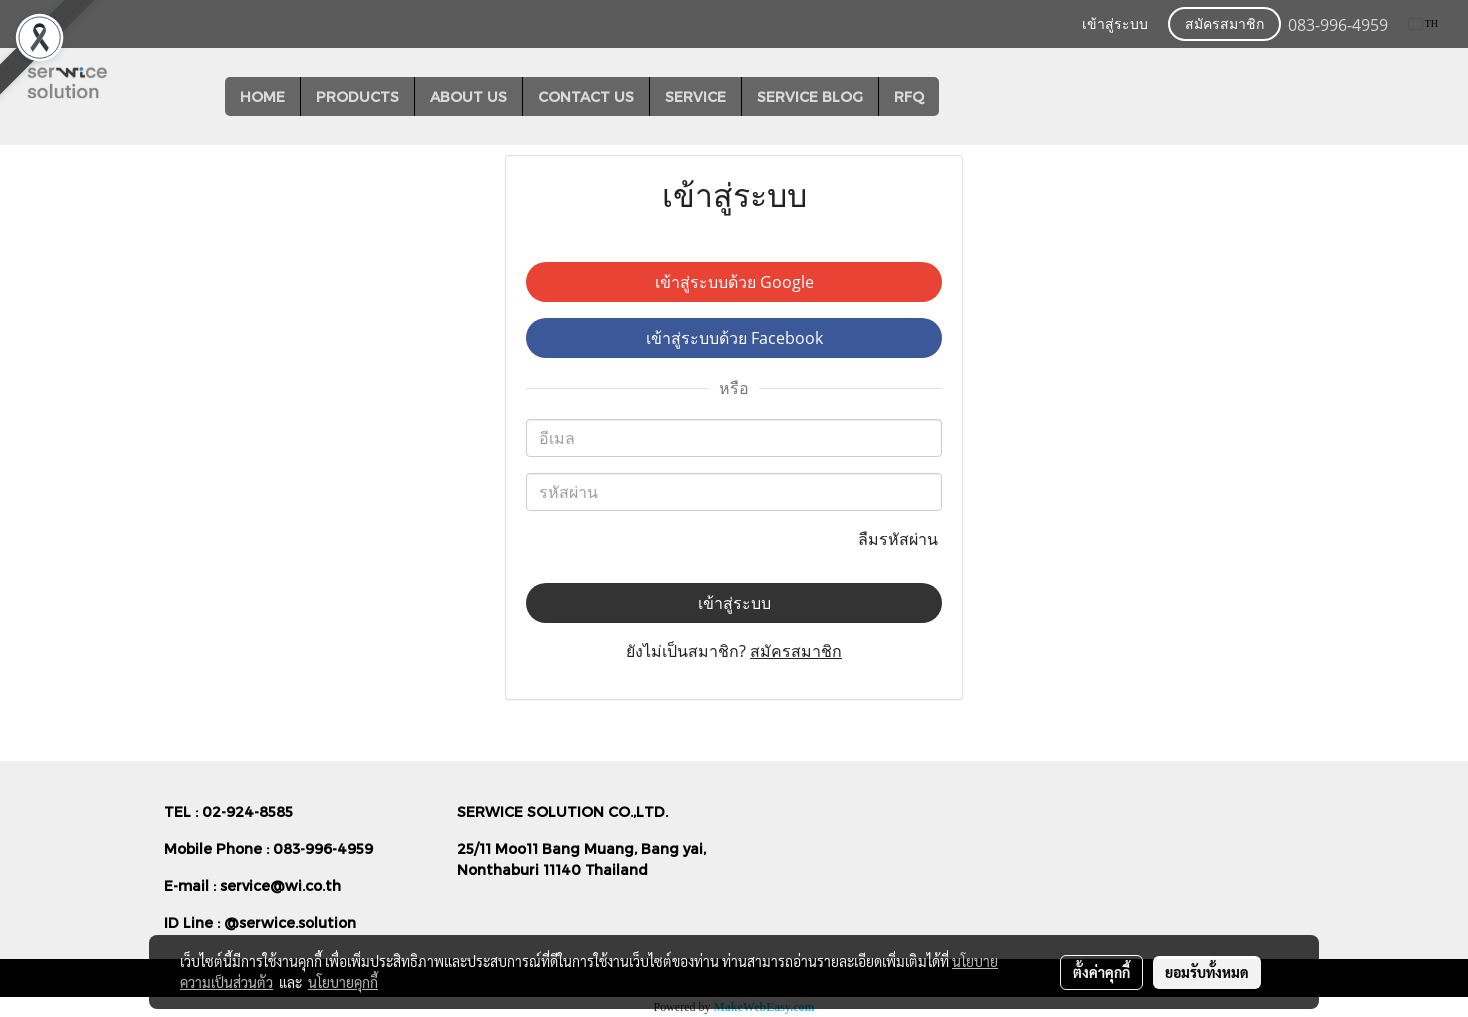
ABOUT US (468, 96)
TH (1423, 23)
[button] (957, 97)
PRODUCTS (357, 96)
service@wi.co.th (280, 885)
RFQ (909, 96)
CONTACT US (586, 96)
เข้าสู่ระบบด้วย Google (734, 282)
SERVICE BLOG (810, 96)
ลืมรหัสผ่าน (900, 539)
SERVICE (695, 96)
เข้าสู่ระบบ (1115, 24)
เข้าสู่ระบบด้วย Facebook (734, 338)
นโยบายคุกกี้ (343, 982)
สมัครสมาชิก (1224, 24)
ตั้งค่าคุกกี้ (1101, 972)
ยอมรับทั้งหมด (1207, 972)
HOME (262, 96)
